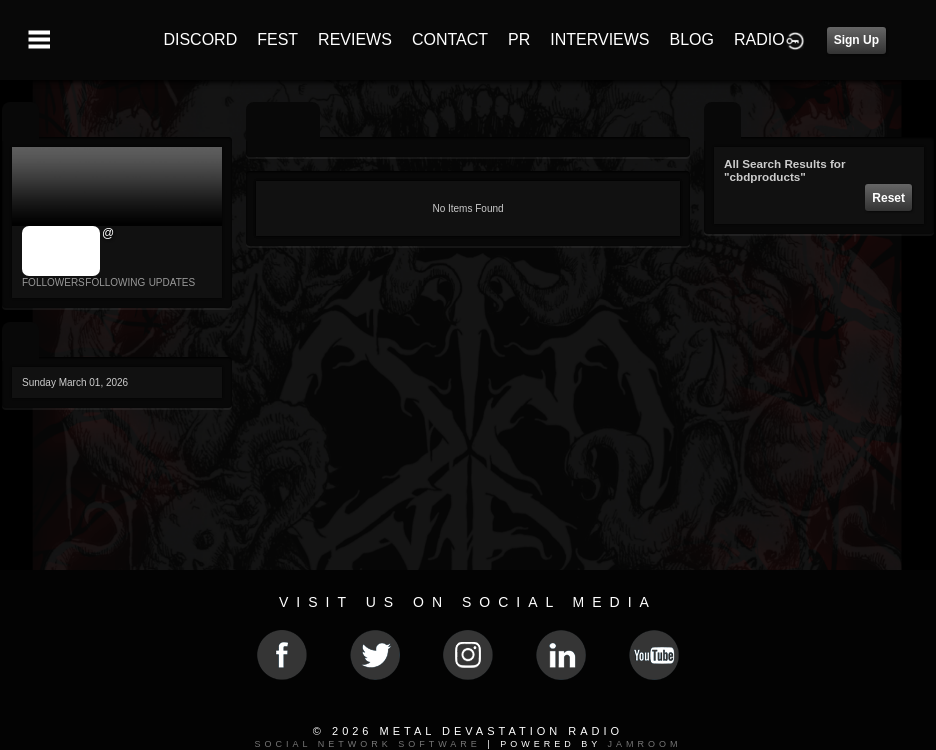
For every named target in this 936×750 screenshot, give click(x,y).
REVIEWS (355, 39)
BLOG (692, 39)
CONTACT (450, 39)
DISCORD (200, 39)
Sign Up (856, 40)
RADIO (759, 39)
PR (519, 39)
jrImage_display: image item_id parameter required (61, 251)
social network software (367, 744)
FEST (277, 39)
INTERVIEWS (599, 39)
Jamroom (645, 744)
